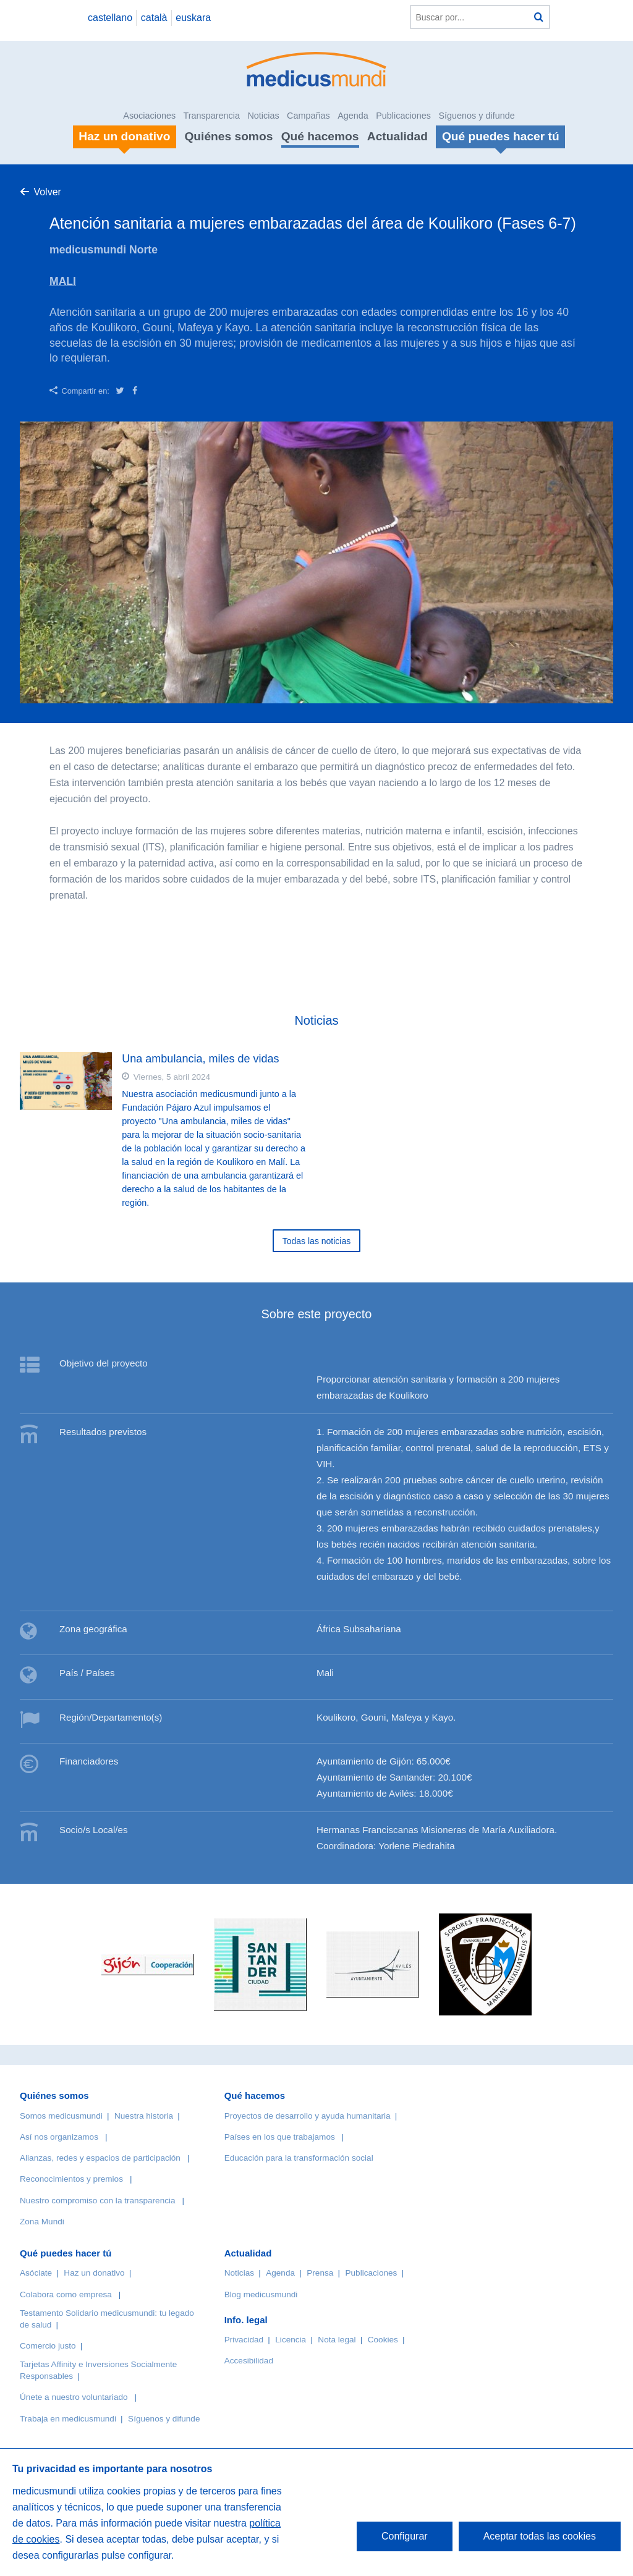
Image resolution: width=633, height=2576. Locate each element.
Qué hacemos (320, 136)
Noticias (263, 116)
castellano (110, 17)
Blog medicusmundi (261, 2294)
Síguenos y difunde (476, 116)
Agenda (353, 116)
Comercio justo (48, 2345)
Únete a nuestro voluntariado (74, 2397)
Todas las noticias (317, 1241)
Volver (47, 192)
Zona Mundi (42, 2221)
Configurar (404, 2536)
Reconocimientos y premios (71, 2179)
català (154, 17)
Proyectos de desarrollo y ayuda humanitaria (307, 2116)
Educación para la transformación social (298, 2158)
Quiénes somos (228, 136)
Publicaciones (403, 116)
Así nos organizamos (59, 2137)
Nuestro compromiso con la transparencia (98, 2200)
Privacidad (243, 2339)
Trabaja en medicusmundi (68, 2418)
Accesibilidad (248, 2360)
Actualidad (397, 136)
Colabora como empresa (66, 2294)
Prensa (320, 2272)
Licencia (290, 2339)
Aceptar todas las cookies (539, 2536)
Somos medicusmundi (61, 2116)
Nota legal (336, 2339)
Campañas (308, 116)
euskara (193, 17)
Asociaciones (149, 116)
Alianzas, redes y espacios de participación (100, 2158)
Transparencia (212, 116)
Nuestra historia (143, 2116)
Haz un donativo (94, 2272)
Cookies (383, 2339)
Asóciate (36, 2272)
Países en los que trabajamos (279, 2137)
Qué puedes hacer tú (65, 2253)
